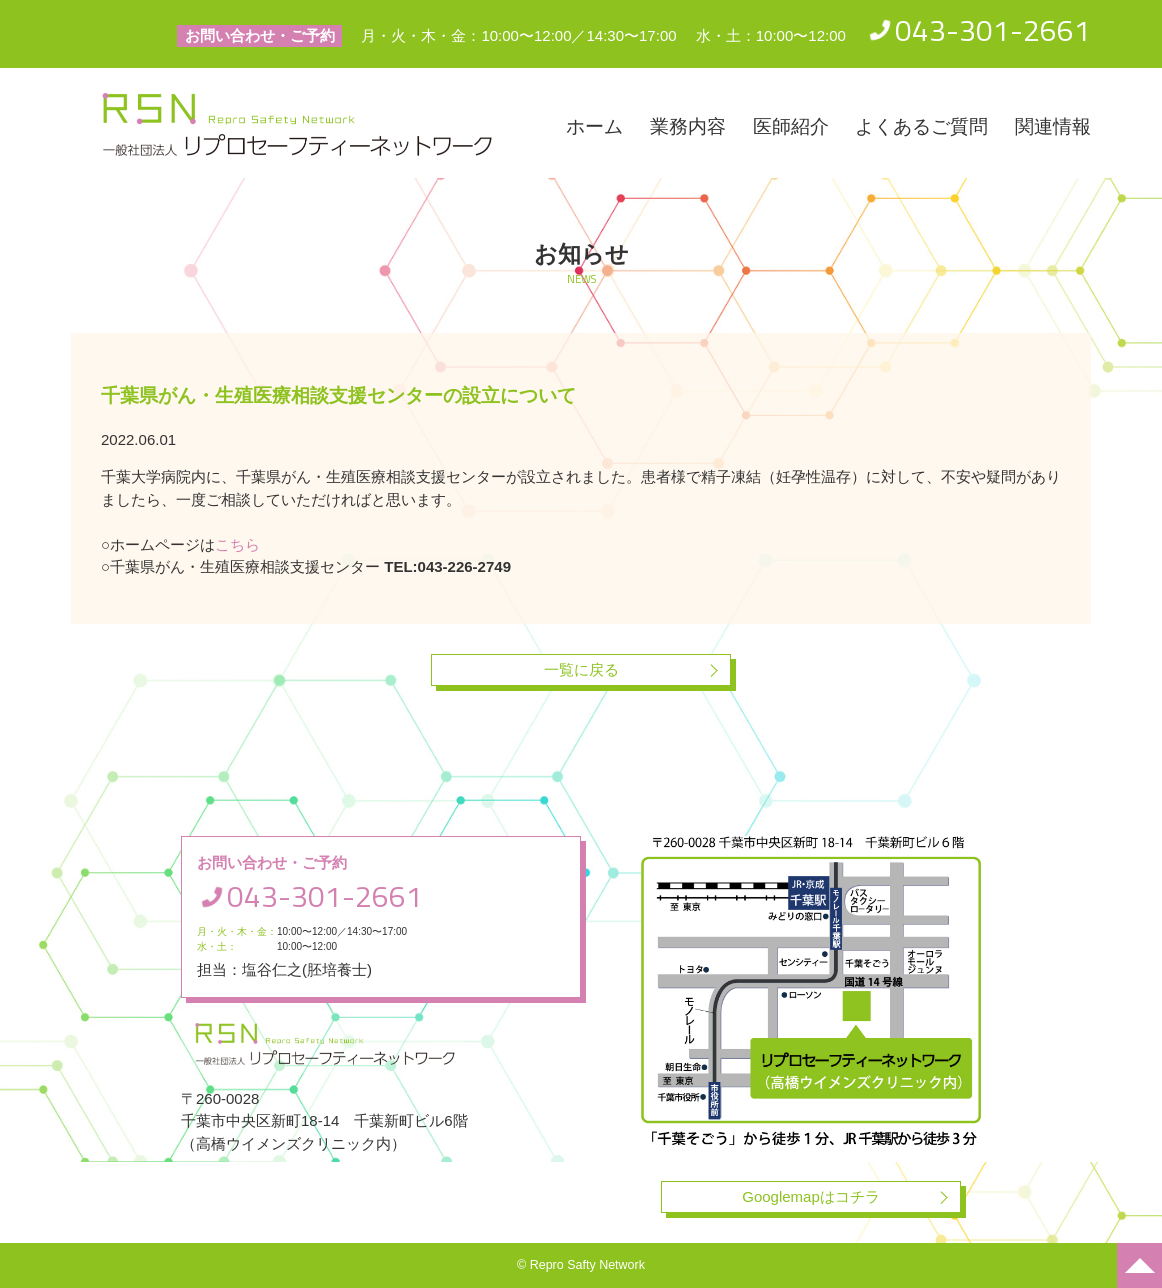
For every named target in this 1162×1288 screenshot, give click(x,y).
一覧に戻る (581, 669)
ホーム (594, 126)
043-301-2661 (993, 30)
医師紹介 (791, 126)
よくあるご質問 (921, 126)
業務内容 (688, 126)
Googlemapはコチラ (811, 1196)
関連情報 (1053, 126)
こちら (237, 544)
